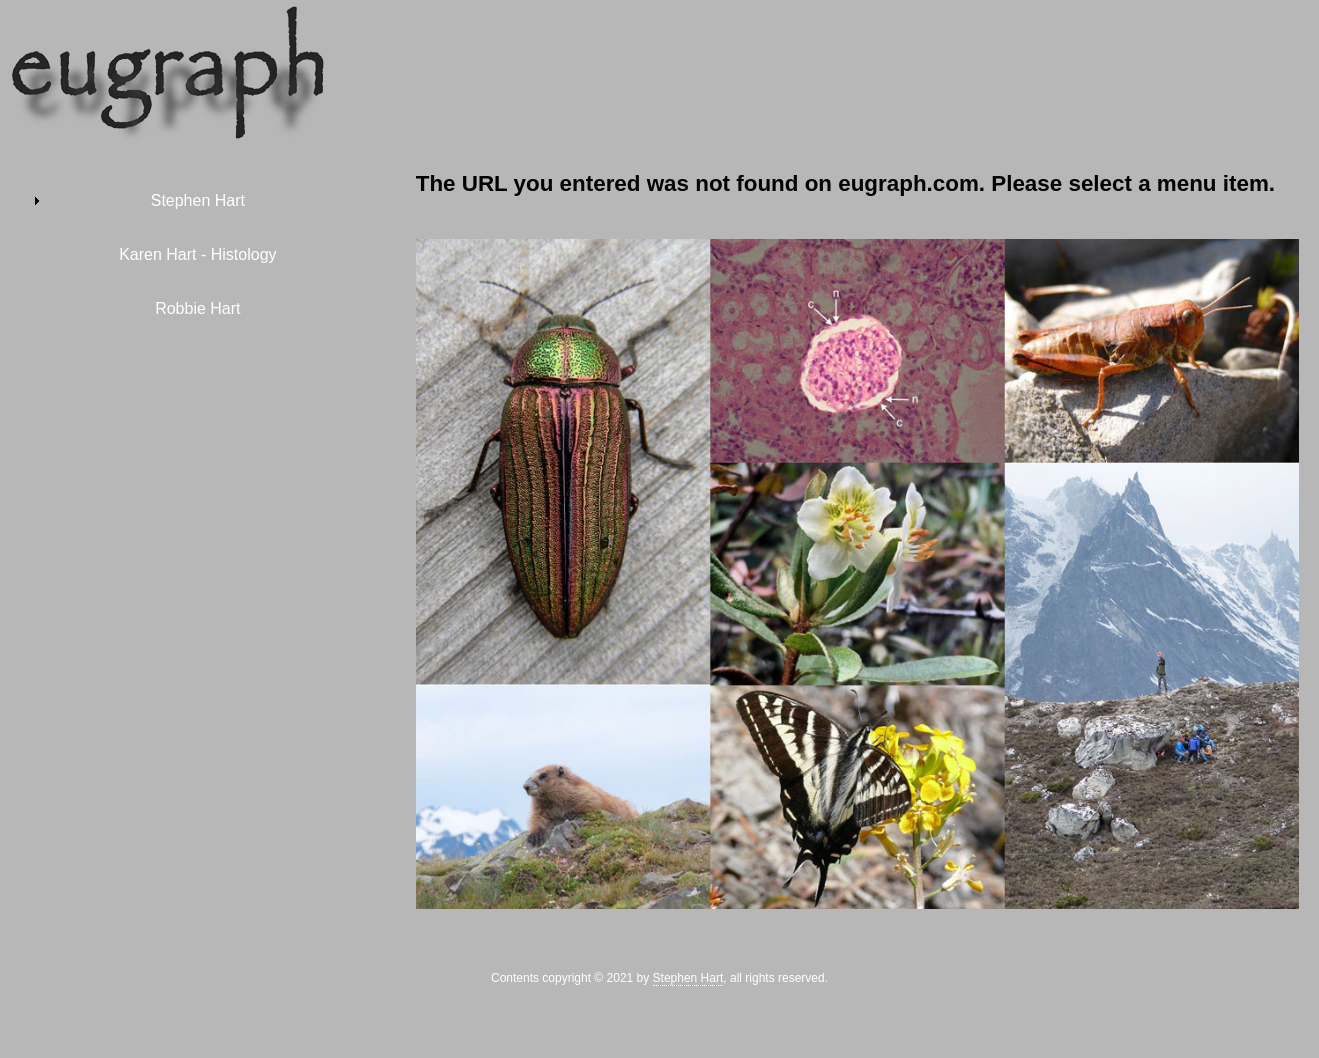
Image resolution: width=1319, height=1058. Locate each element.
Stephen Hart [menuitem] (198, 200)
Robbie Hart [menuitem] (197, 308)
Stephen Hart (688, 978)
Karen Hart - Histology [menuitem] (197, 254)
